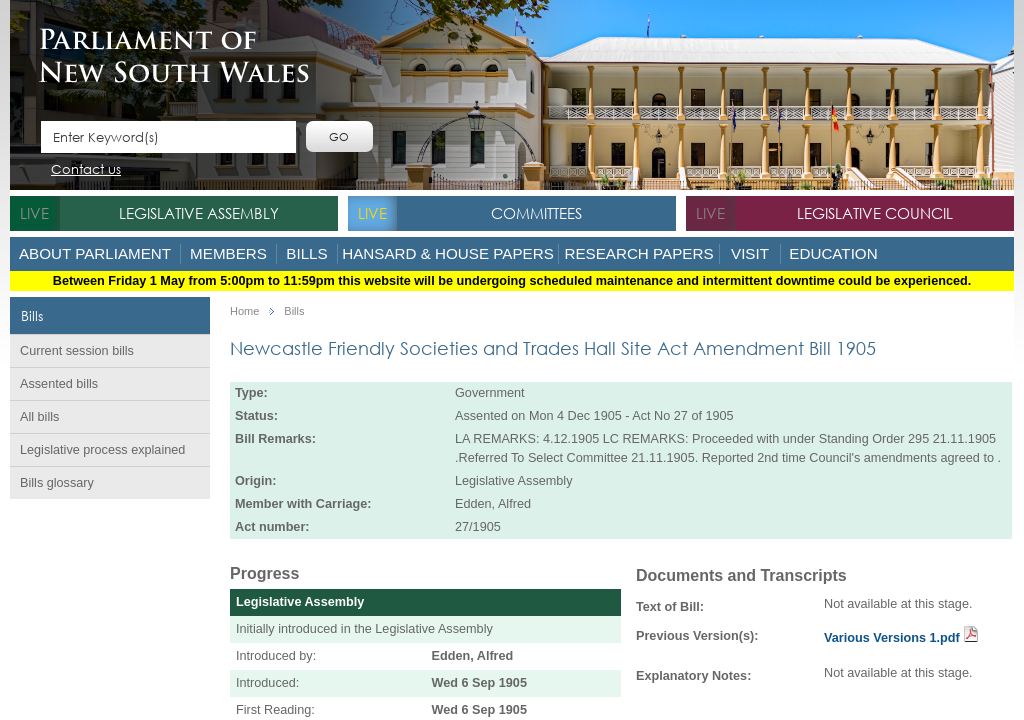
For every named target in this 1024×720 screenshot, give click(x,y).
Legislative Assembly (199, 213)
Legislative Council (875, 213)
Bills (306, 253)
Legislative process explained (102, 450)
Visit (750, 253)
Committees (536, 213)
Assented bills (59, 384)
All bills (39, 417)
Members (228, 253)
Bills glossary (57, 483)
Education (833, 253)
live (34, 213)
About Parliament (95, 253)
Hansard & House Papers (448, 253)
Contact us (86, 170)
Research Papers (638, 253)
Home (244, 311)
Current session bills (77, 351)
